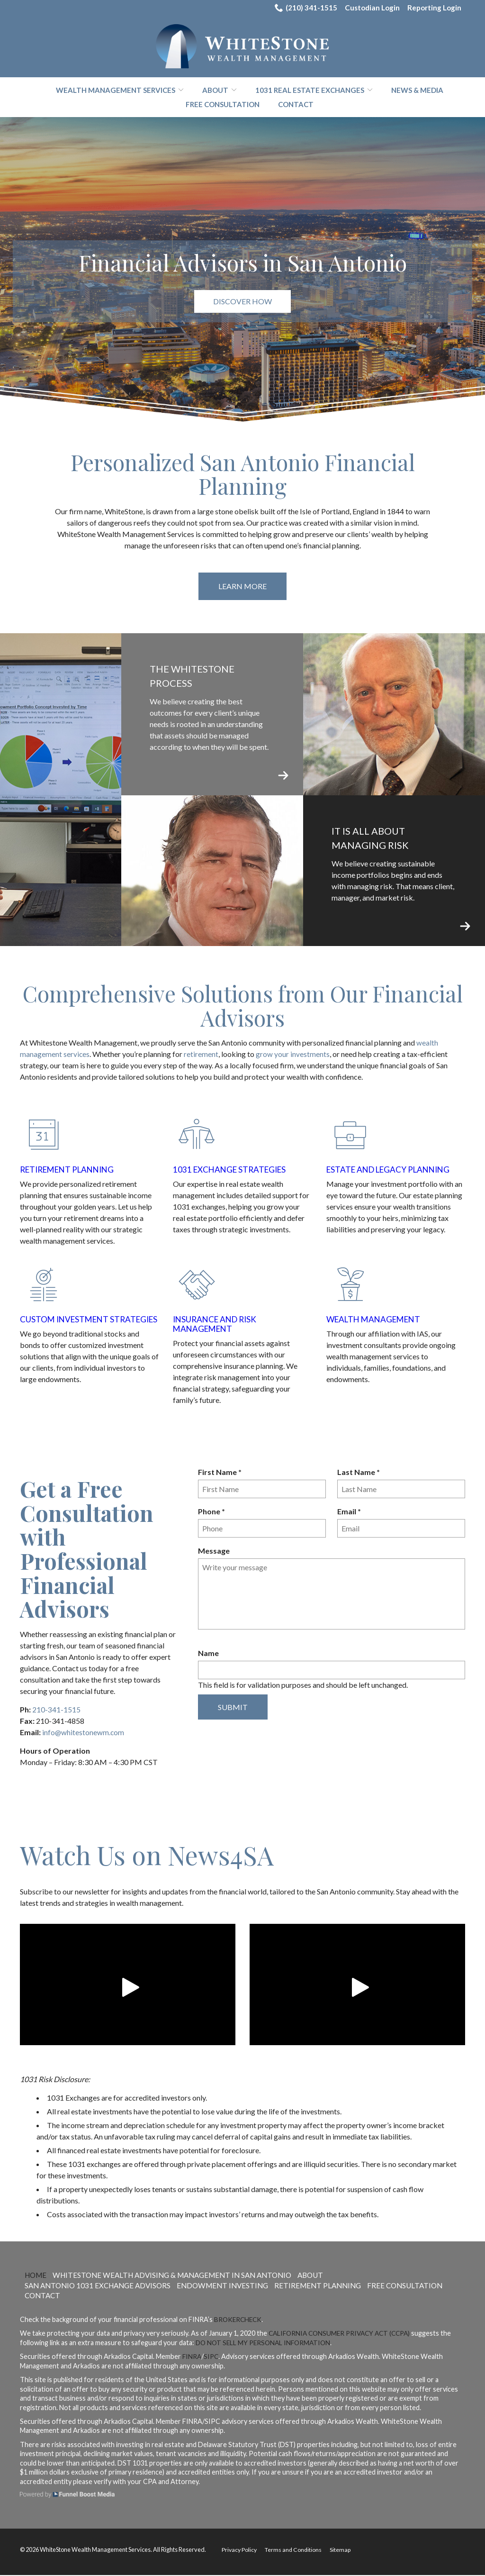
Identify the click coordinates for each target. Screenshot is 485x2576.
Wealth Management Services (115, 90)
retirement (201, 1054)
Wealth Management (376, 1319)
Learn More (242, 586)
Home (37, 2275)
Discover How (242, 301)
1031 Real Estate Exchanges (309, 90)
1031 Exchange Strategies (232, 1170)
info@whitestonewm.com (83, 1732)
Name (208, 1653)
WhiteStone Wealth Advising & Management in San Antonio (181, 2275)
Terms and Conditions (295, 2550)
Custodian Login (368, 7)
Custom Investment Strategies (66, 1324)
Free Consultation (223, 104)
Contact (296, 104)
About (215, 90)
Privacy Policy (240, 2550)
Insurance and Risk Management (217, 1324)
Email (351, 1512)
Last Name (360, 1472)
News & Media (417, 90)
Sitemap (343, 2550)
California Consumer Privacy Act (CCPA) (343, 2334)
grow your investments (293, 1054)
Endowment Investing (232, 2285)
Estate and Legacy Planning (392, 1170)
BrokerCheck (239, 2320)
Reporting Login (433, 7)
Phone (213, 1512)
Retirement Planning (71, 1170)
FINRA (192, 2357)
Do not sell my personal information (266, 2343)
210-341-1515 (56, 1709)
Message (214, 1551)
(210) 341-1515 (301, 7)
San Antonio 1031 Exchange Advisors (101, 2285)
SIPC (212, 2357)
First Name (222, 1472)
